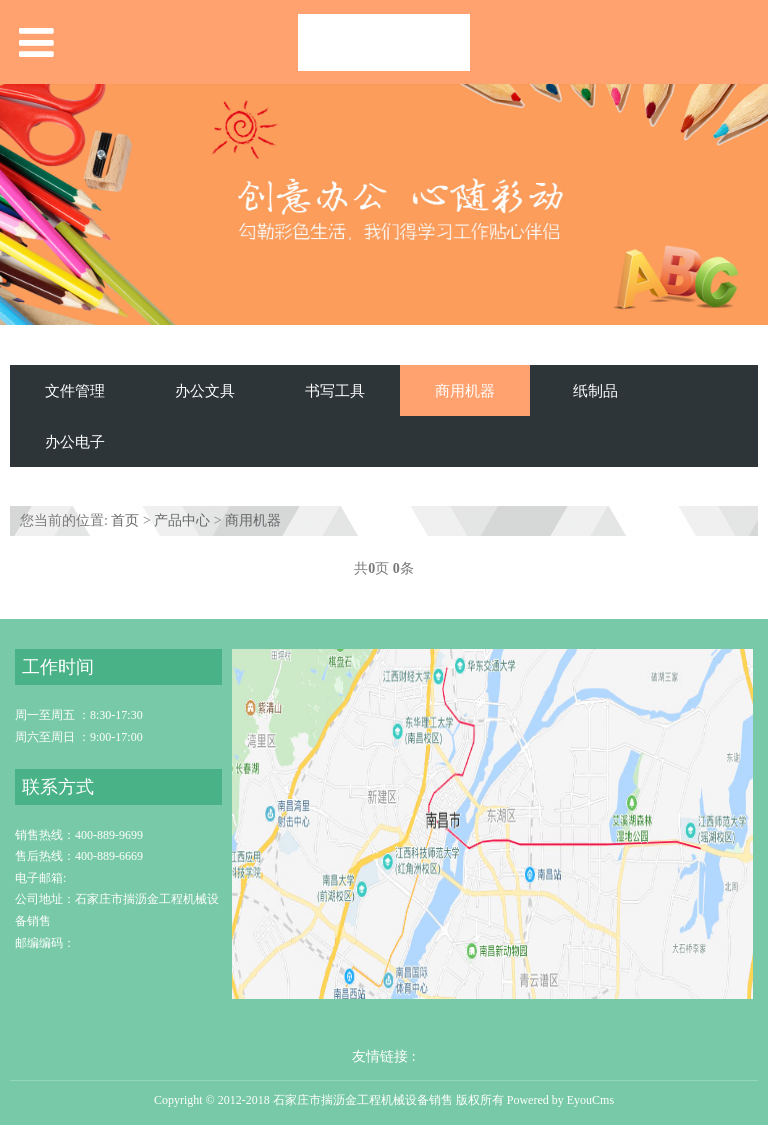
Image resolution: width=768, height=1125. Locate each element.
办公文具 (205, 390)
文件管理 (75, 390)
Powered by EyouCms (559, 1100)
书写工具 (335, 390)
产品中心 (182, 520)
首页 (125, 520)
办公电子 (75, 441)
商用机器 (465, 390)
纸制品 (595, 390)
